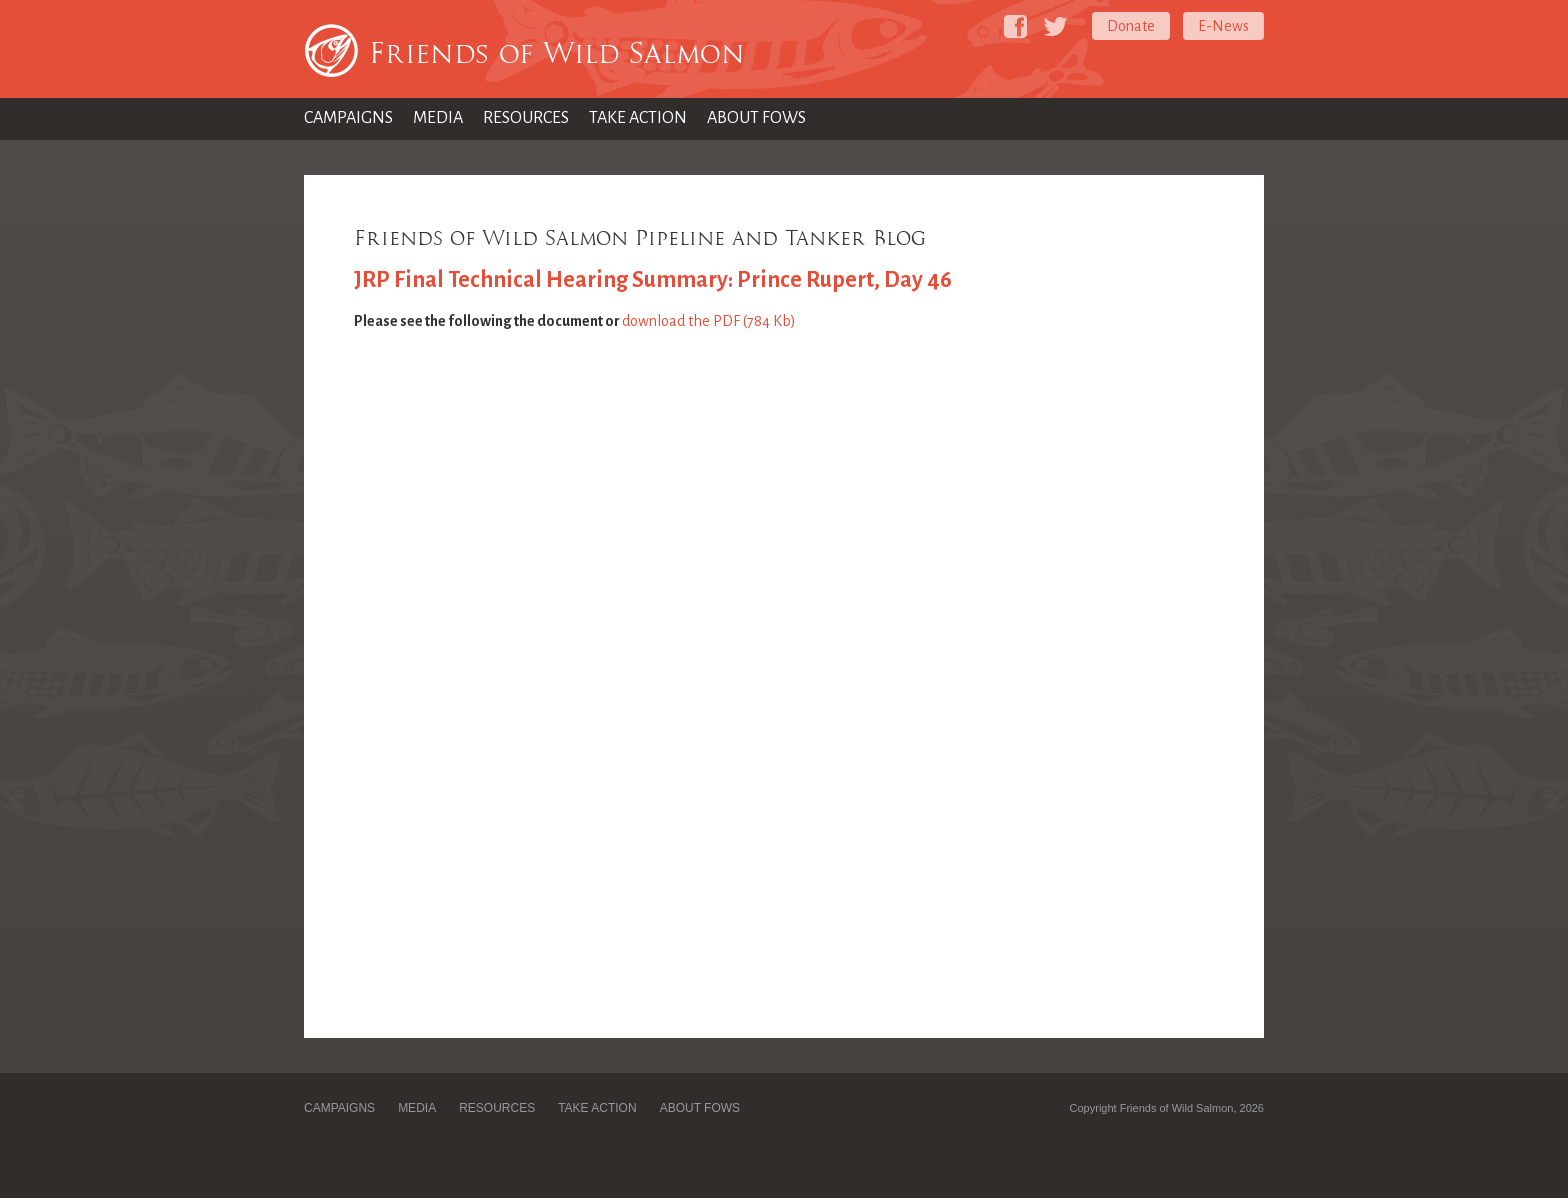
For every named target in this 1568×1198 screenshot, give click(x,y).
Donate (1131, 26)
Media (438, 118)
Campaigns (348, 118)
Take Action (638, 118)
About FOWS (756, 118)
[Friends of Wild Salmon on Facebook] (1015, 26)
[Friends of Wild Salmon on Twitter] (1055, 26)
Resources (526, 118)
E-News (1223, 26)
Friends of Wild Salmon (557, 53)
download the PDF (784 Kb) (709, 321)
